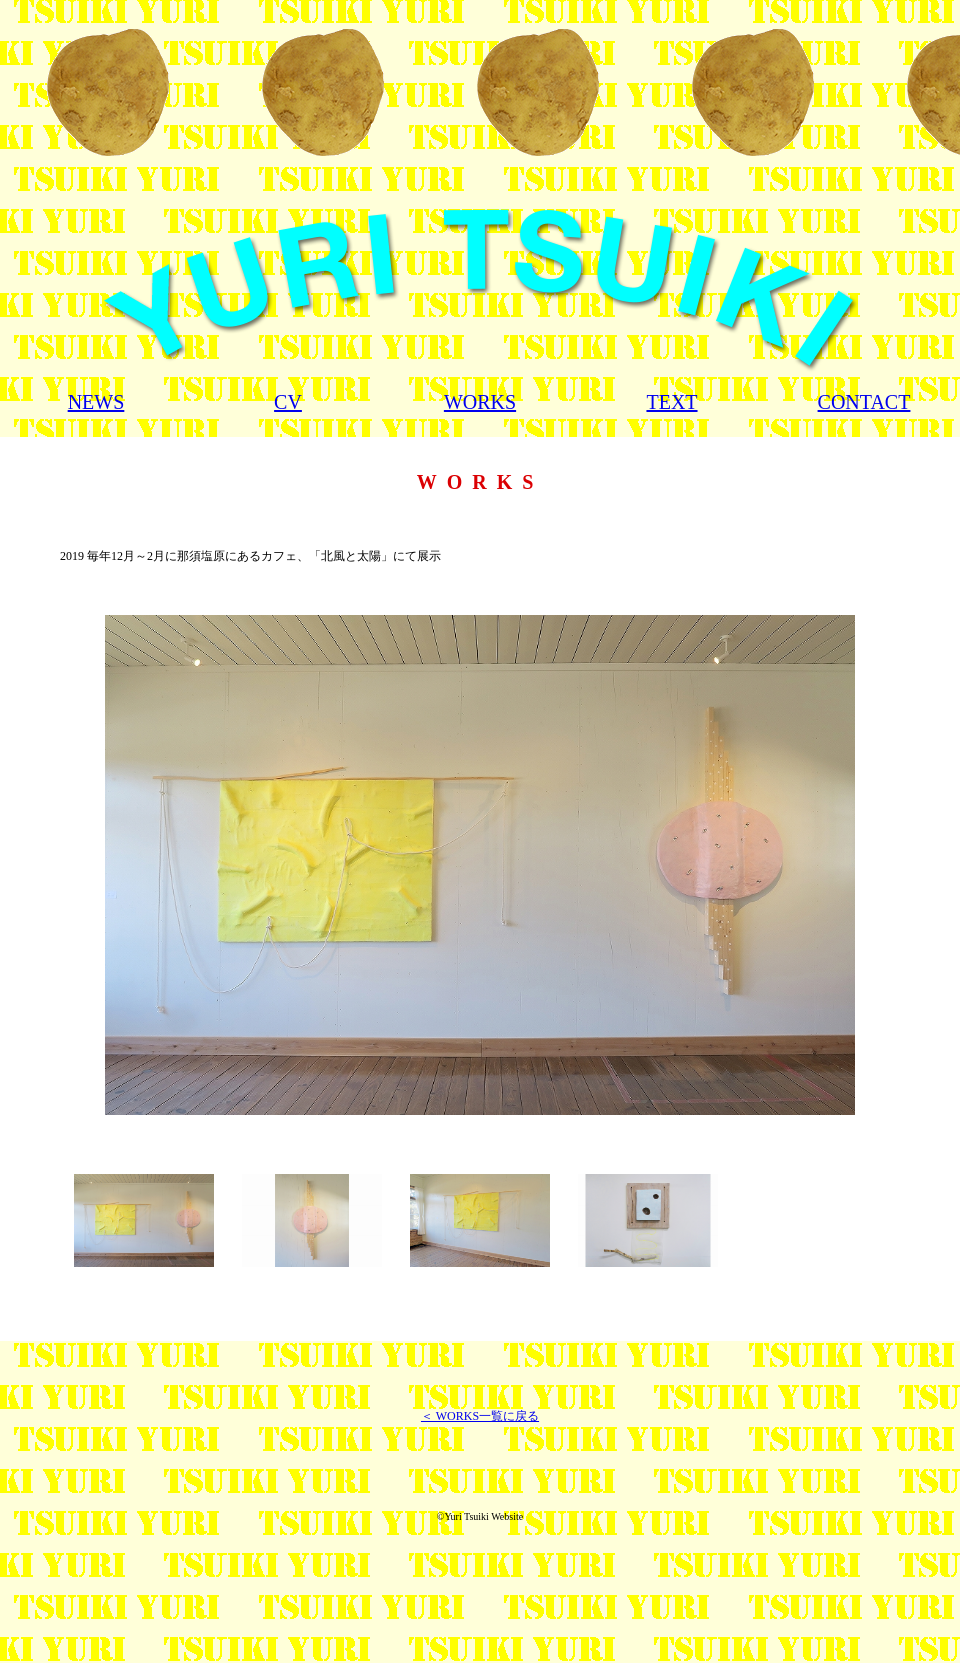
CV (288, 402)
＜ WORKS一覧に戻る (480, 1416)
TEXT (671, 402)
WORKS (480, 402)
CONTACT (864, 402)
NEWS (96, 402)
